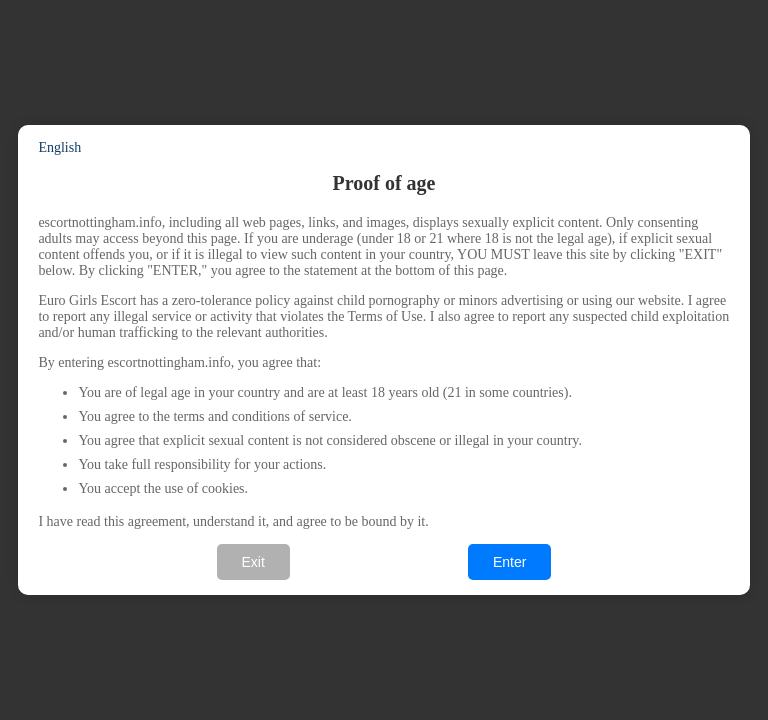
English (59, 147)
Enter (509, 562)
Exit (253, 562)
